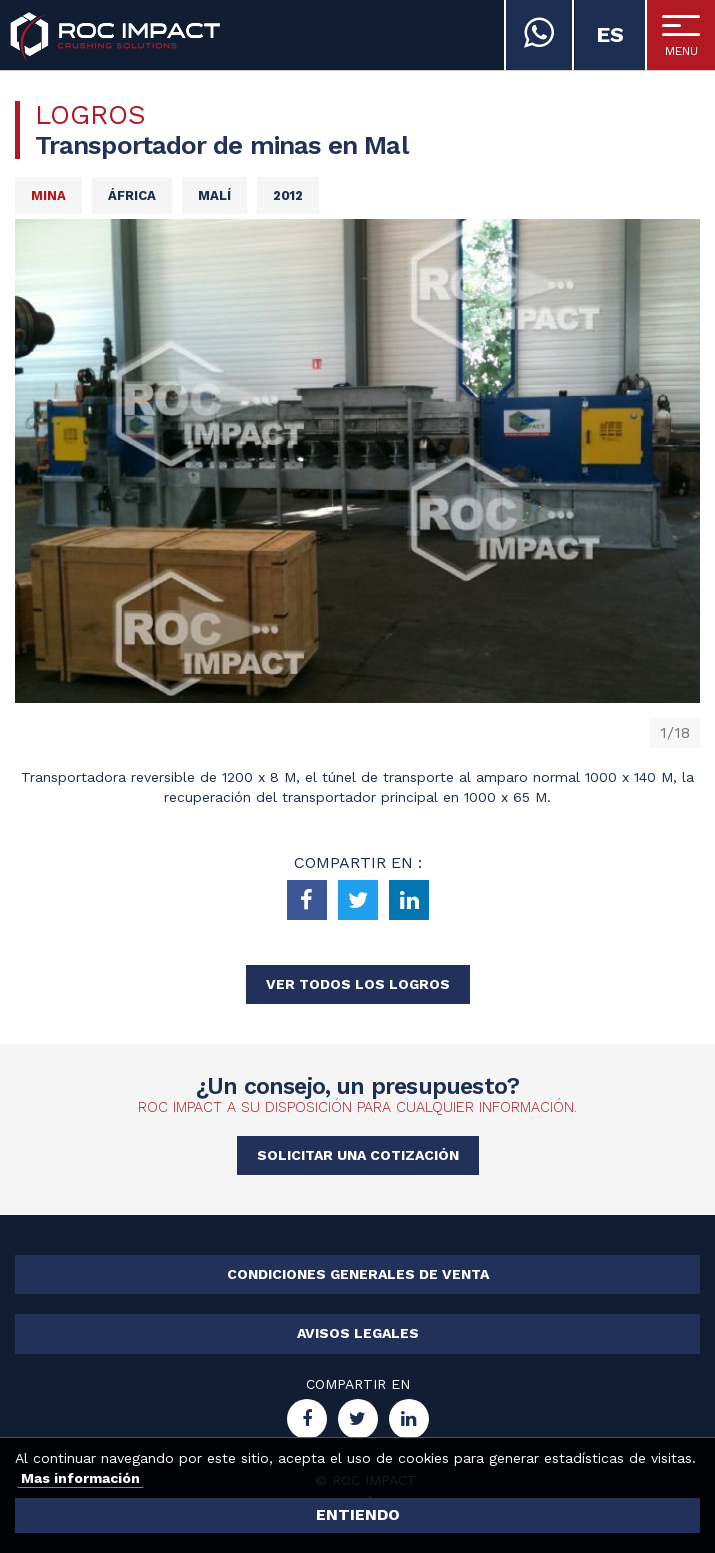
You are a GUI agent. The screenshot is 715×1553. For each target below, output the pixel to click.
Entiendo (358, 1514)
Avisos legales (358, 1333)
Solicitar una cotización (358, 1155)
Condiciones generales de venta (358, 1274)
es (610, 34)
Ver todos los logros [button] (358, 984)
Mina (48, 195)
